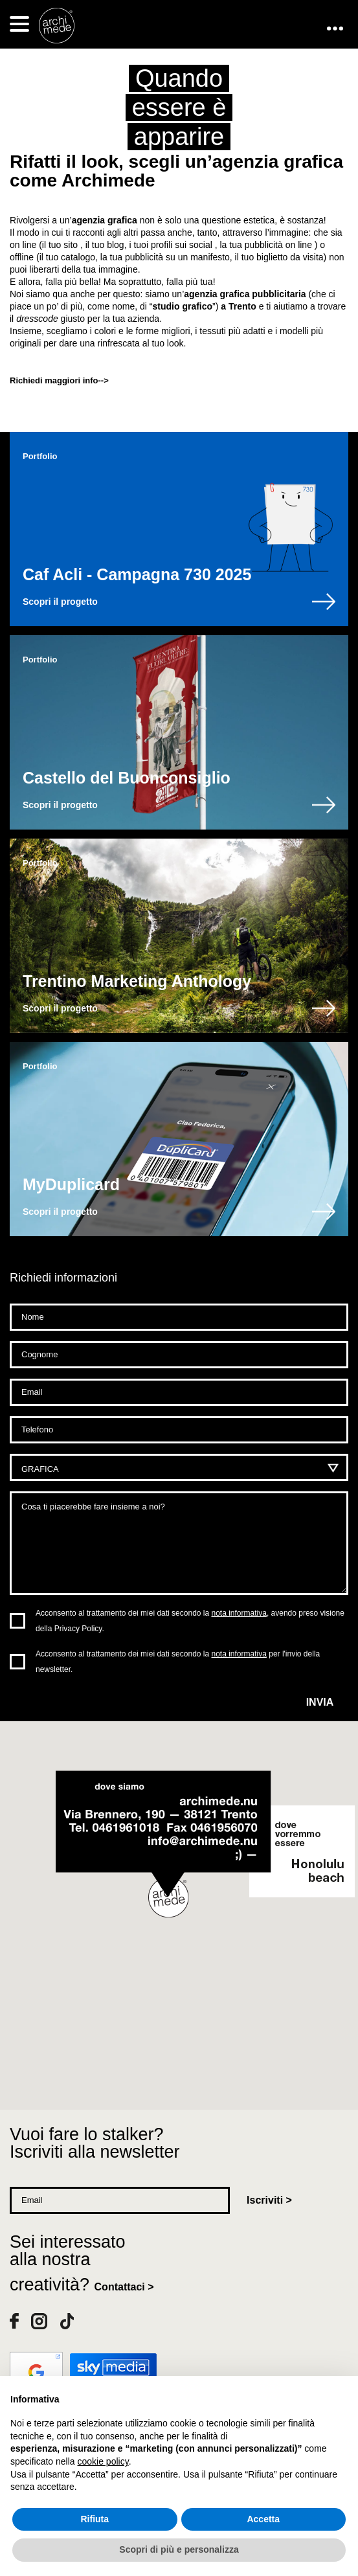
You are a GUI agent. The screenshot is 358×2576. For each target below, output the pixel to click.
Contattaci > (124, 2286)
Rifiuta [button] (94, 2519)
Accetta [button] (263, 2519)
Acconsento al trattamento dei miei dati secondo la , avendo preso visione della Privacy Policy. (190, 1621)
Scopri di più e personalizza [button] (178, 2549)
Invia (320, 1702)
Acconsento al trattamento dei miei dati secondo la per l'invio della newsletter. (178, 1661)
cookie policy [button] (103, 2461)
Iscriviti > (269, 2200)
